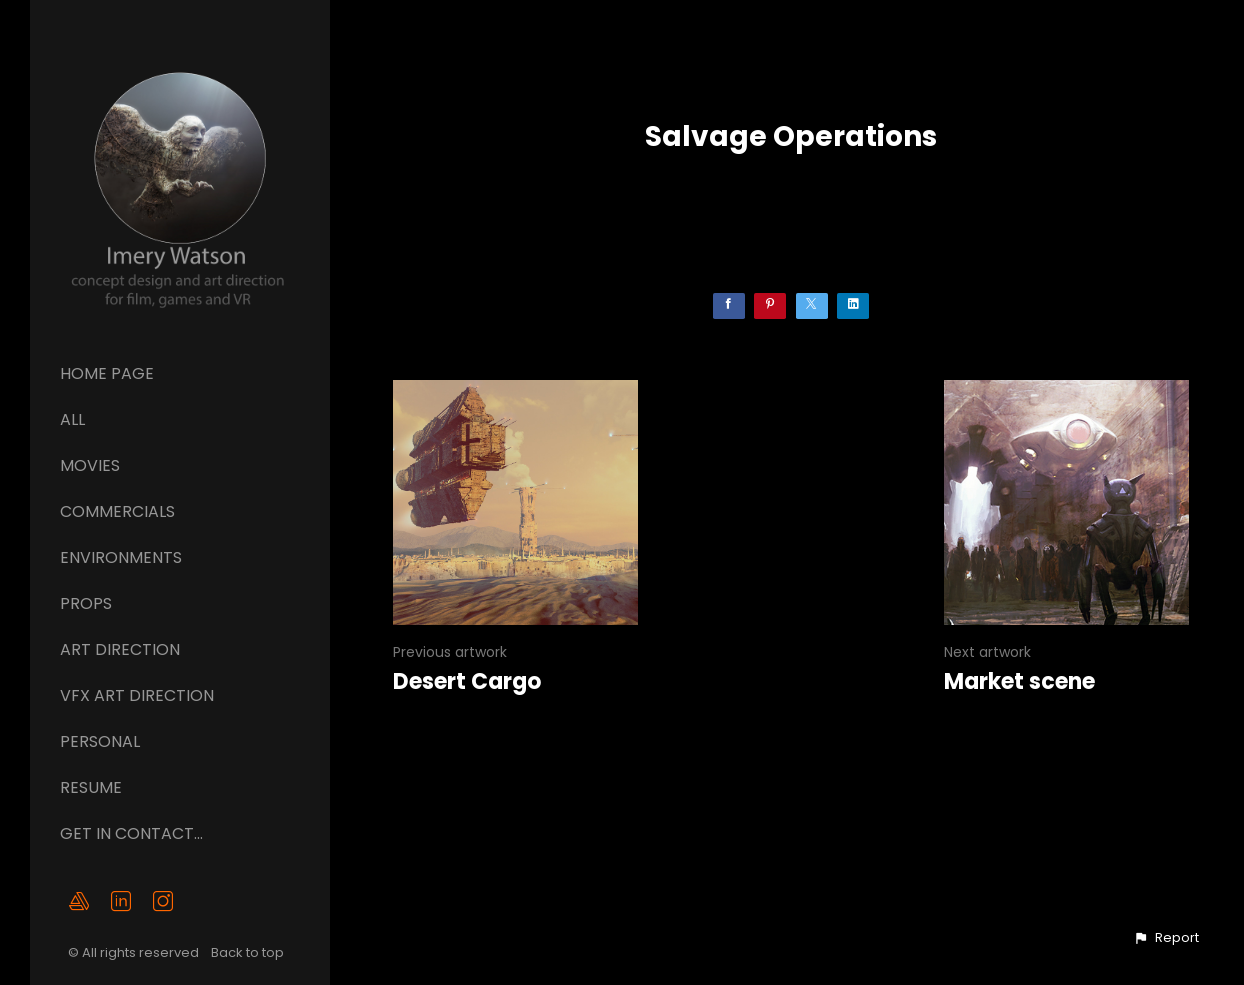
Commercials (117, 511)
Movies (90, 465)
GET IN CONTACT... (131, 833)
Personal (100, 741)
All (72, 419)
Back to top (249, 952)
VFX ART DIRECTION (137, 695)
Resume (91, 787)
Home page (107, 373)
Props (86, 603)
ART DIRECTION (120, 649)
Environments (121, 557)
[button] (1166, 938)
